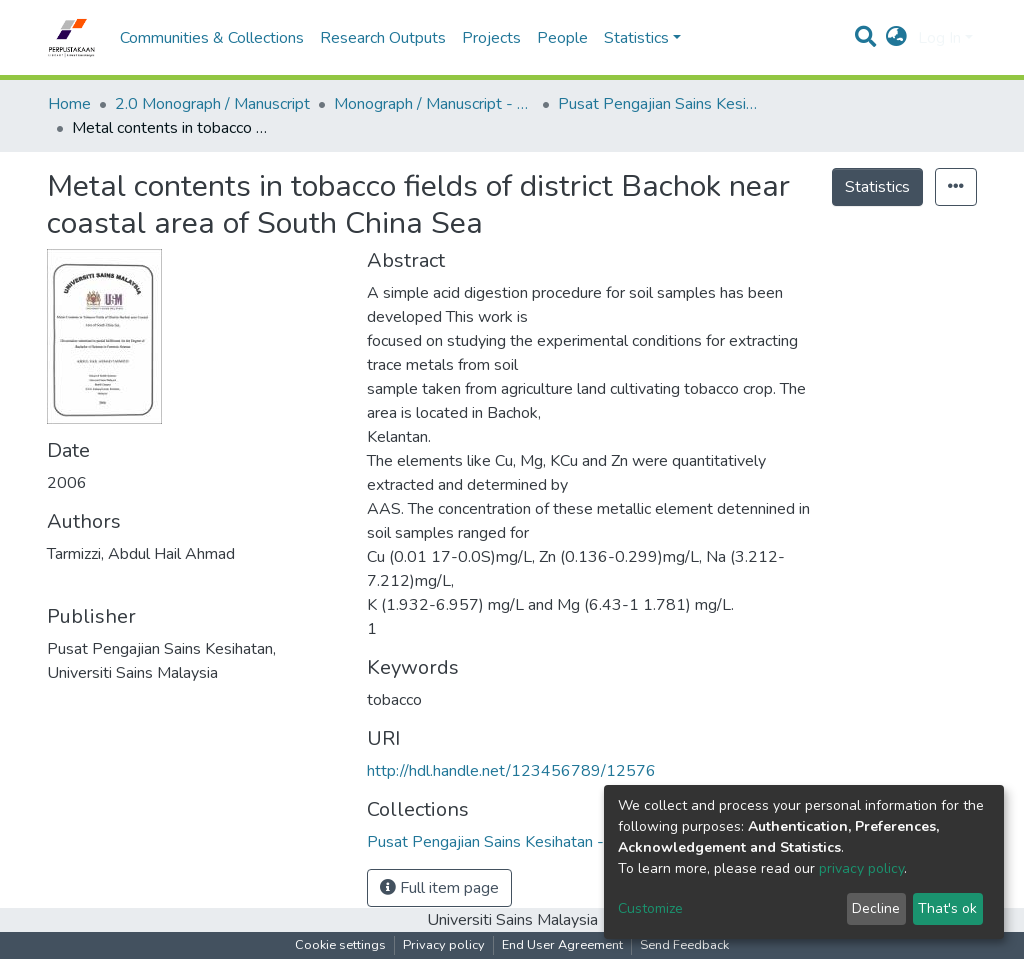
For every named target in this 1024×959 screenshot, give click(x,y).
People (562, 38)
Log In (939, 38)
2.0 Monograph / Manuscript (212, 104)
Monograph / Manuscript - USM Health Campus (434, 104)
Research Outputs (383, 38)
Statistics (877, 187)
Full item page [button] (439, 888)
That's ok (947, 908)
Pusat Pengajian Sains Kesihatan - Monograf (658, 104)
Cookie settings (340, 945)
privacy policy (861, 868)
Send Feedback (684, 945)
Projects (491, 38)
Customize (650, 908)
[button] (896, 38)
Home (69, 104)
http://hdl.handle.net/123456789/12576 (511, 771)
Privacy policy (444, 945)
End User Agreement (562, 945)
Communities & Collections (212, 38)
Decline (876, 908)
